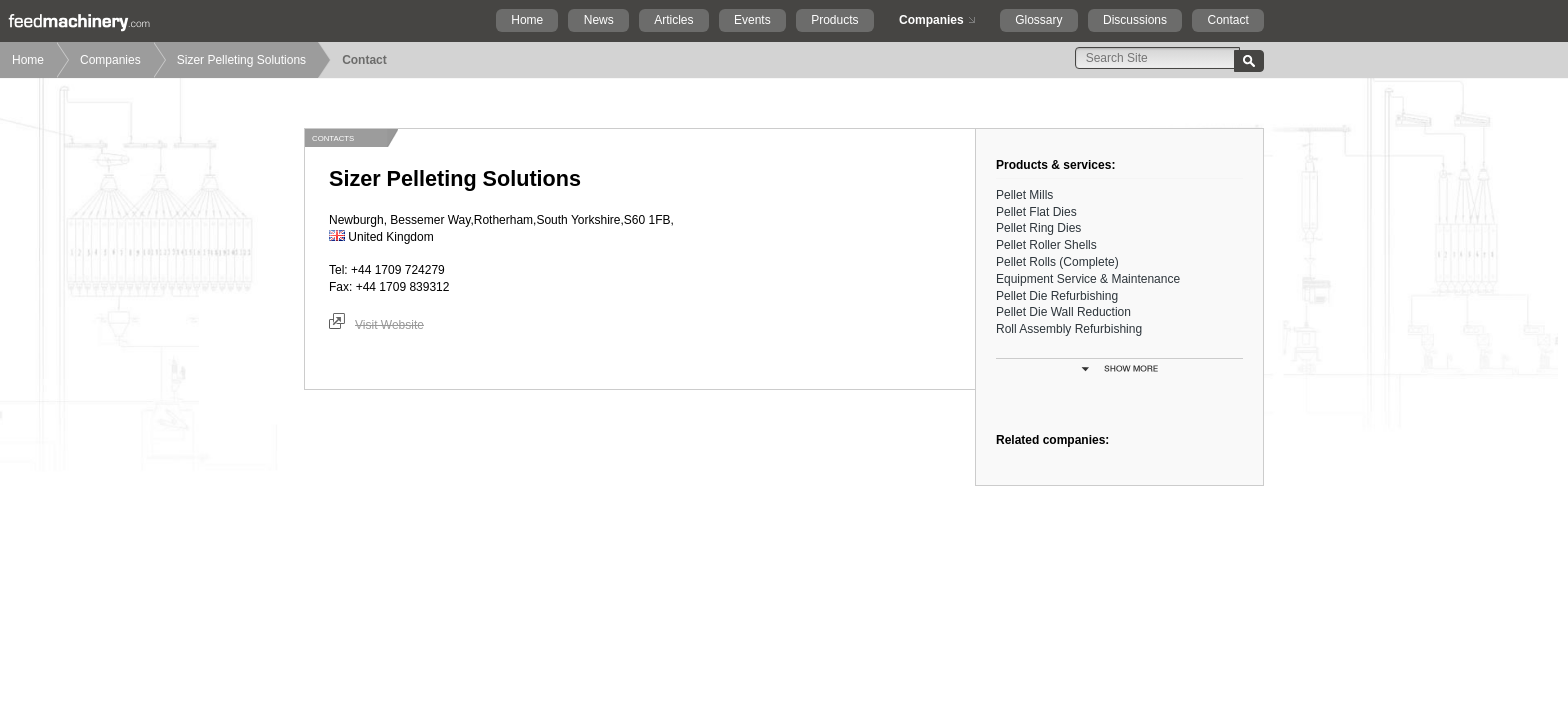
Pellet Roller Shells (1046, 245)
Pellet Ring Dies (1038, 228)
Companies (931, 20)
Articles (673, 20)
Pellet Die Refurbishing (1057, 296)
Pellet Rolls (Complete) (1057, 262)
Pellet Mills (1024, 195)
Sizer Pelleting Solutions (241, 60)
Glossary (1038, 20)
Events (752, 20)
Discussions (1135, 20)
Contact (1227, 20)
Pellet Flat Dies (1036, 212)
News (599, 20)
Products (834, 20)
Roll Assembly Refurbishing (1069, 329)
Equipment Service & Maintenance (1088, 279)
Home (527, 20)
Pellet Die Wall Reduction (1063, 312)
